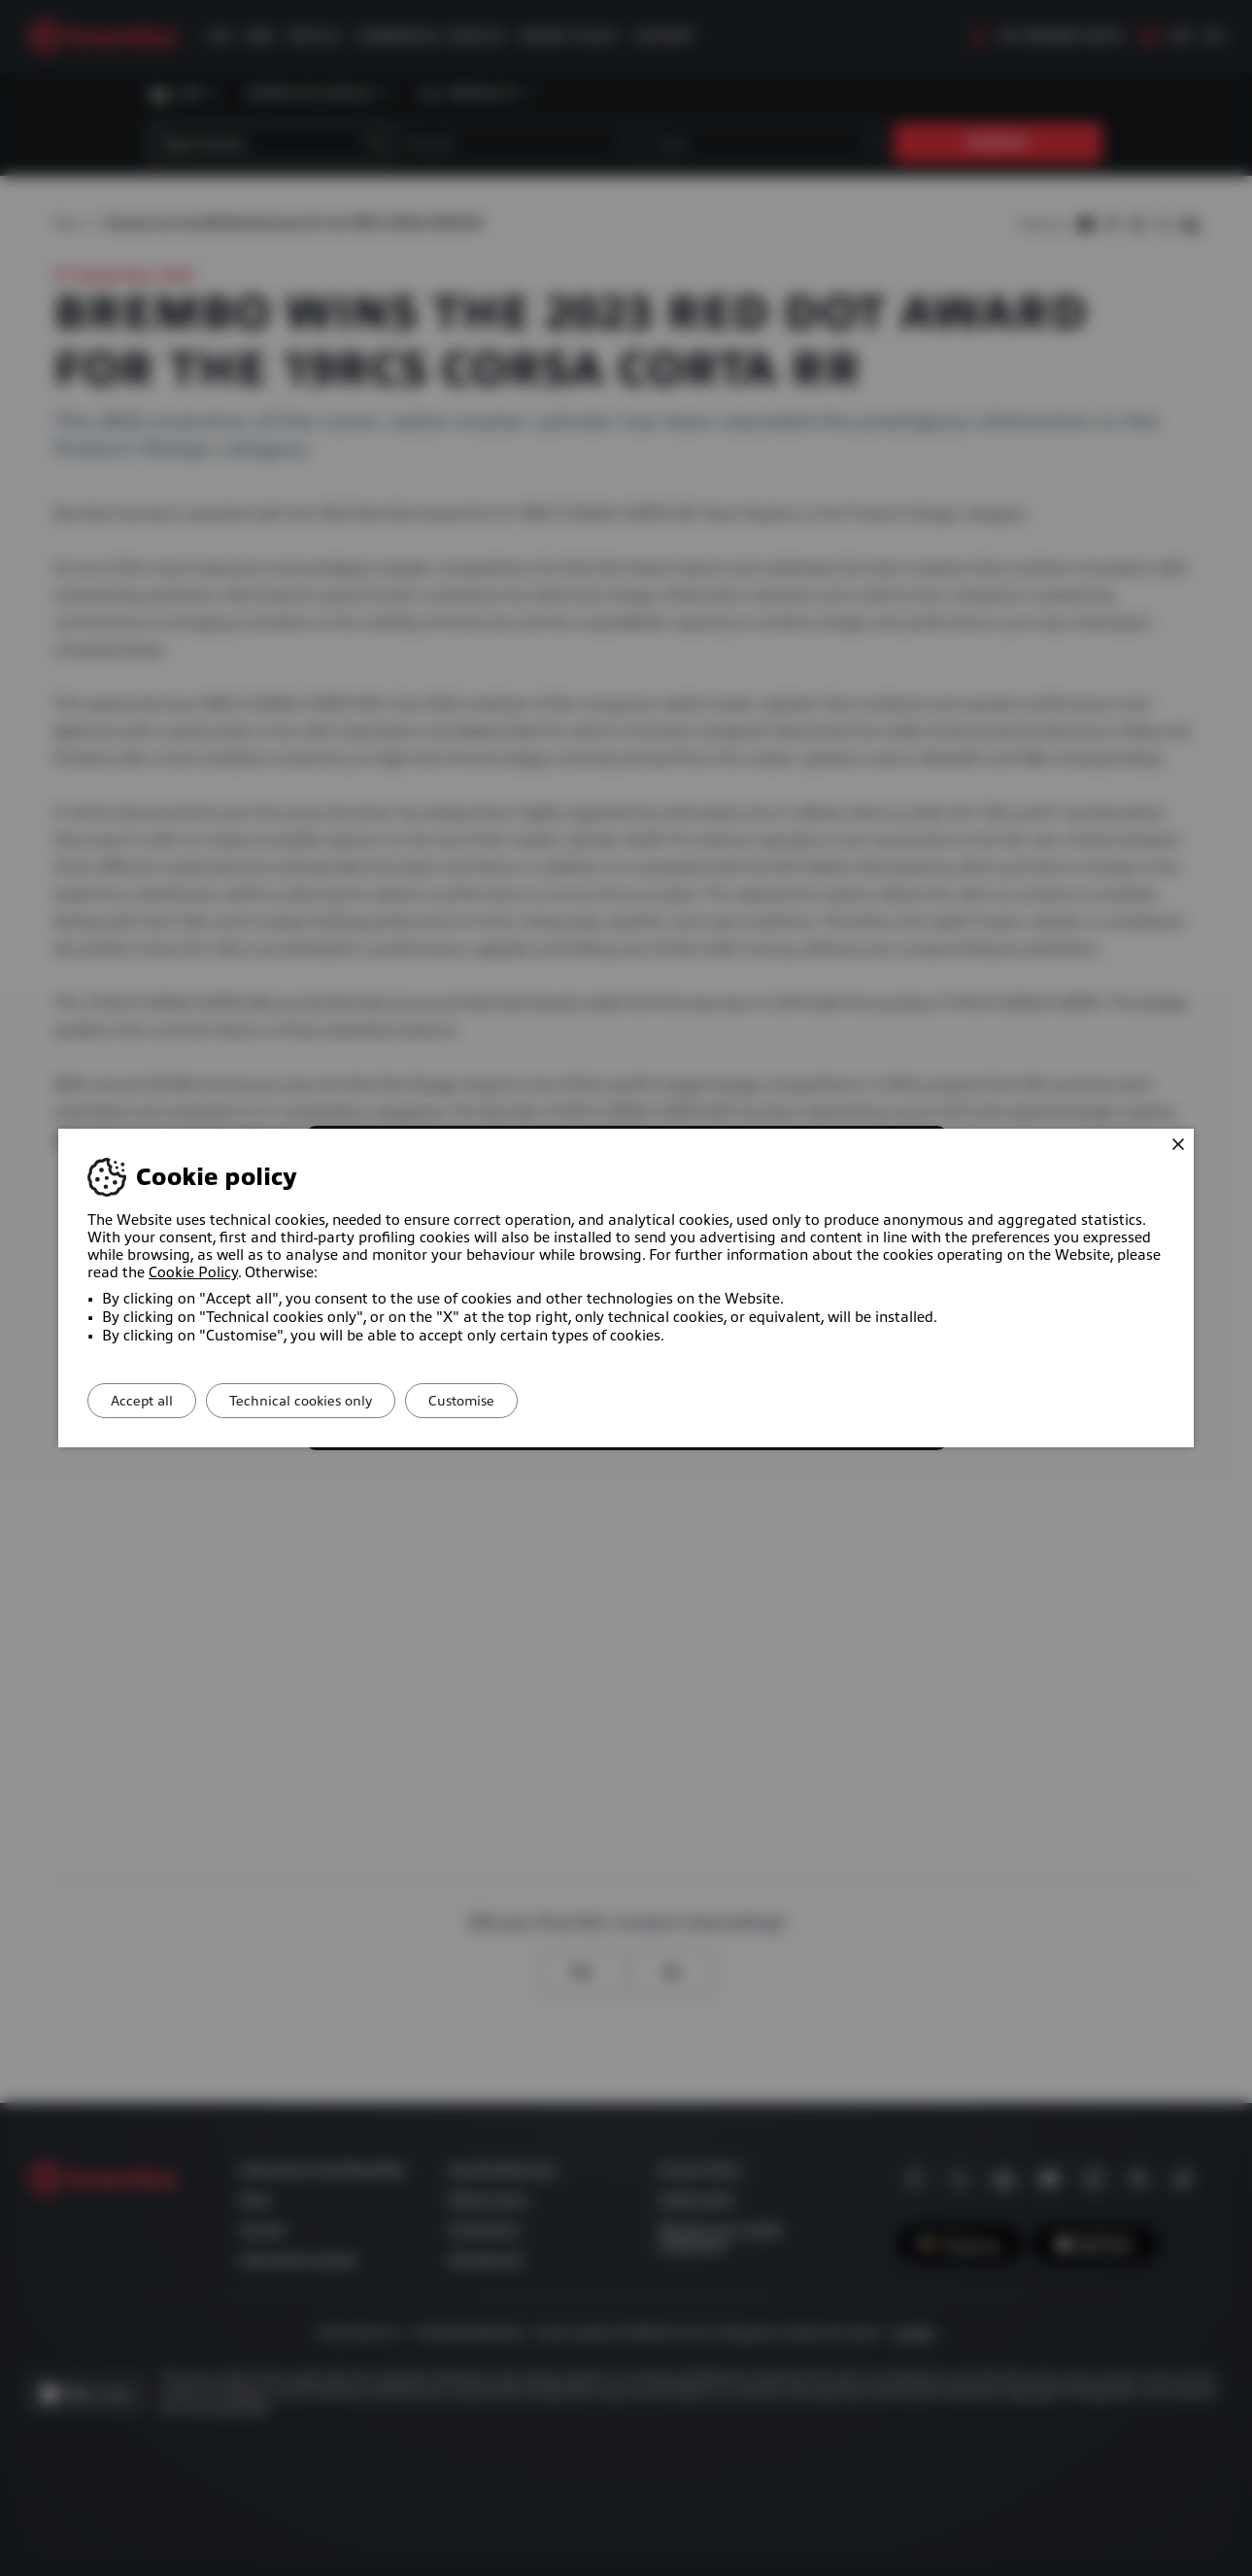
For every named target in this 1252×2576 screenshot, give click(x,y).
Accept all (149, 1400)
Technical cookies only (321, 1400)
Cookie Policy (193, 1272)
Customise (495, 1400)
